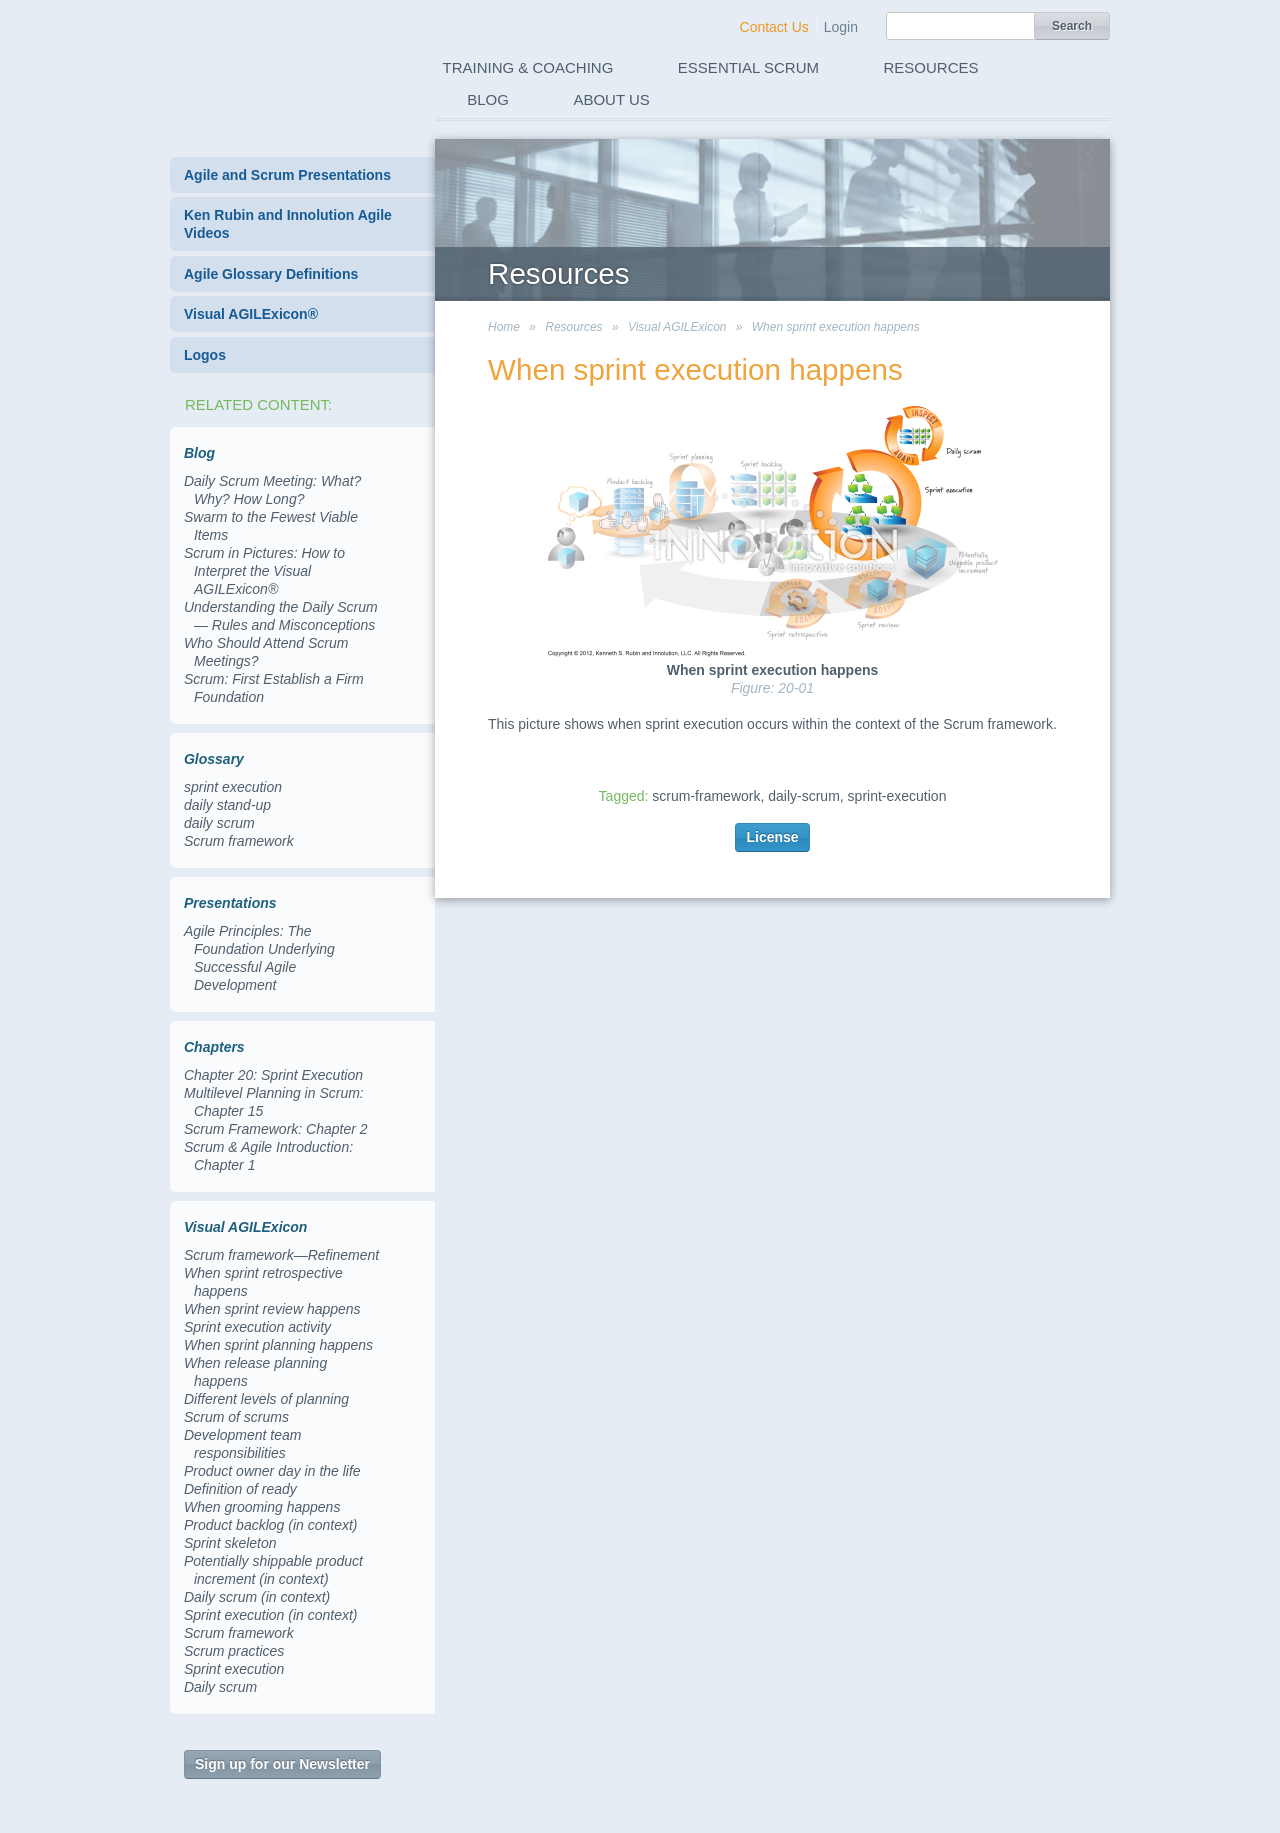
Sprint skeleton (230, 1543)
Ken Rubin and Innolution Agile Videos (288, 224)
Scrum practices (234, 1651)
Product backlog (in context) (271, 1525)
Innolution (283, 61)
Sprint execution (234, 1669)
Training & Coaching (528, 67)
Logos (205, 355)
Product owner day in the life (272, 1471)
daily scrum (219, 823)
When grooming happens (262, 1507)
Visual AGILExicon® (251, 314)
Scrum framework (239, 841)
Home (504, 327)
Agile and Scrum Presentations (287, 175)
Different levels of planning (266, 1399)
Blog (488, 99)
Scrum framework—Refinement (281, 1255)
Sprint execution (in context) (271, 1615)
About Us (611, 99)
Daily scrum (220, 1687)
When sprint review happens (272, 1309)
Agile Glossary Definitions (271, 274)
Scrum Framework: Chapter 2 (276, 1129)
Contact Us (774, 27)
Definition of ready (240, 1489)
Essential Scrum (748, 67)
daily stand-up (227, 805)
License (772, 837)
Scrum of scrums (236, 1417)
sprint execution (233, 787)
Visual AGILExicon (677, 327)
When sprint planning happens (278, 1345)
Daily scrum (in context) (257, 1597)
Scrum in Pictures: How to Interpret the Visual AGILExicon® (264, 571)
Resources (931, 67)
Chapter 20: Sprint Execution (273, 1075)
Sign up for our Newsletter (282, 1764)
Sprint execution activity (257, 1327)
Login (841, 27)
